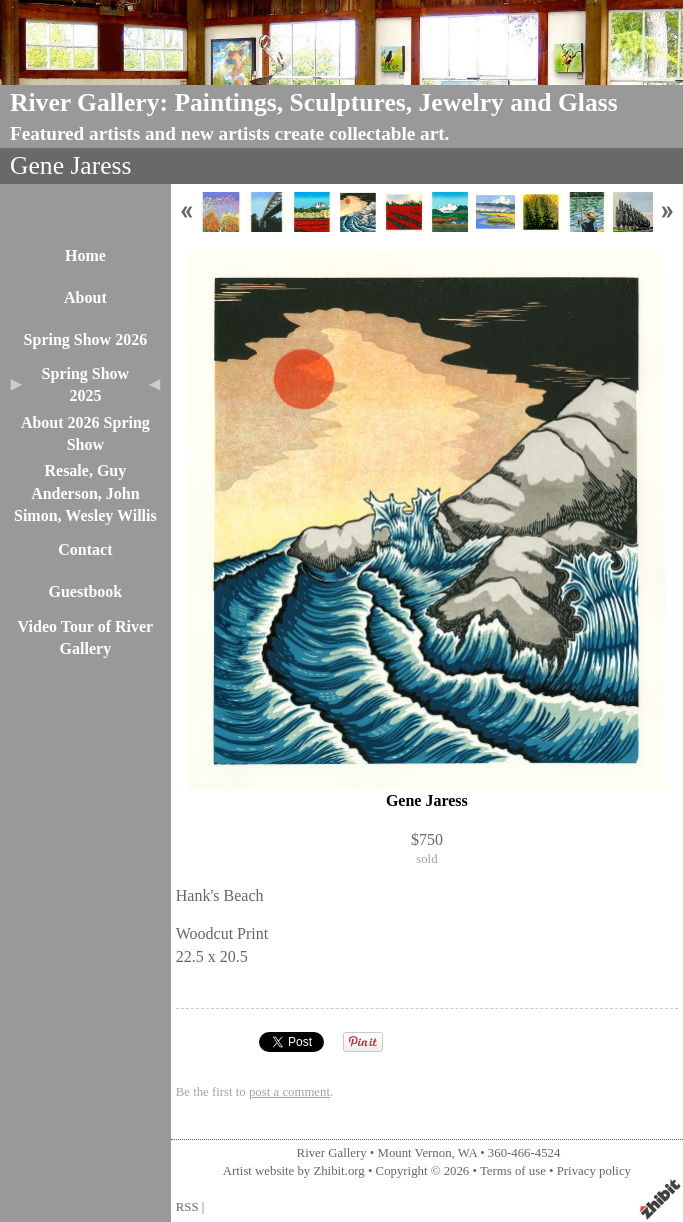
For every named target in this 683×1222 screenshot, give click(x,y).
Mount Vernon (415, 1153)
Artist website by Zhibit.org (294, 1171)
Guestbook (85, 591)
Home (85, 255)
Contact (85, 549)
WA (467, 1153)
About (85, 297)
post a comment (289, 1092)
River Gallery (332, 1153)
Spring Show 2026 (86, 339)
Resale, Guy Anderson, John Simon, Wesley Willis (85, 493)
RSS (187, 1207)
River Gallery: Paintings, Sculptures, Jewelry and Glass (314, 102)
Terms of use (513, 1171)
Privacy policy (594, 1171)
